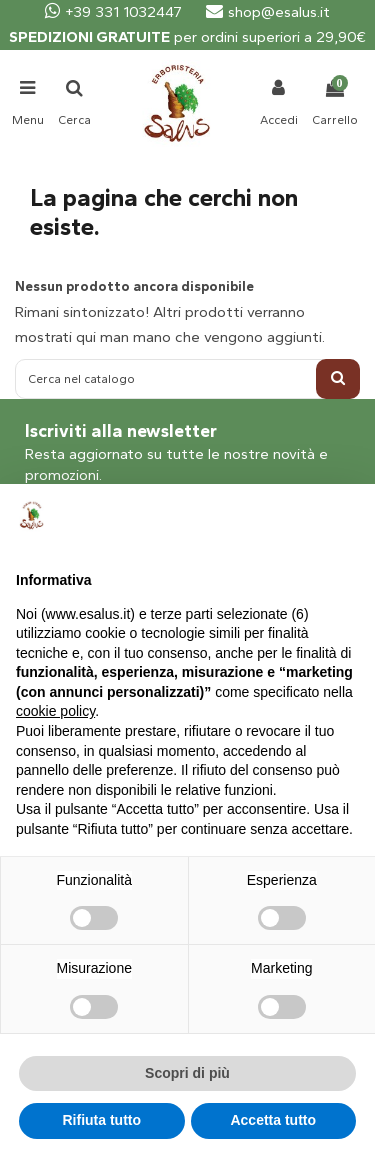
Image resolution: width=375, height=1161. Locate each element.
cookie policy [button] (55, 711)
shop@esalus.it (268, 12)
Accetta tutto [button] (273, 1120)
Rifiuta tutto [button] (101, 1120)
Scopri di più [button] (187, 1073)
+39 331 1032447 (113, 12)
